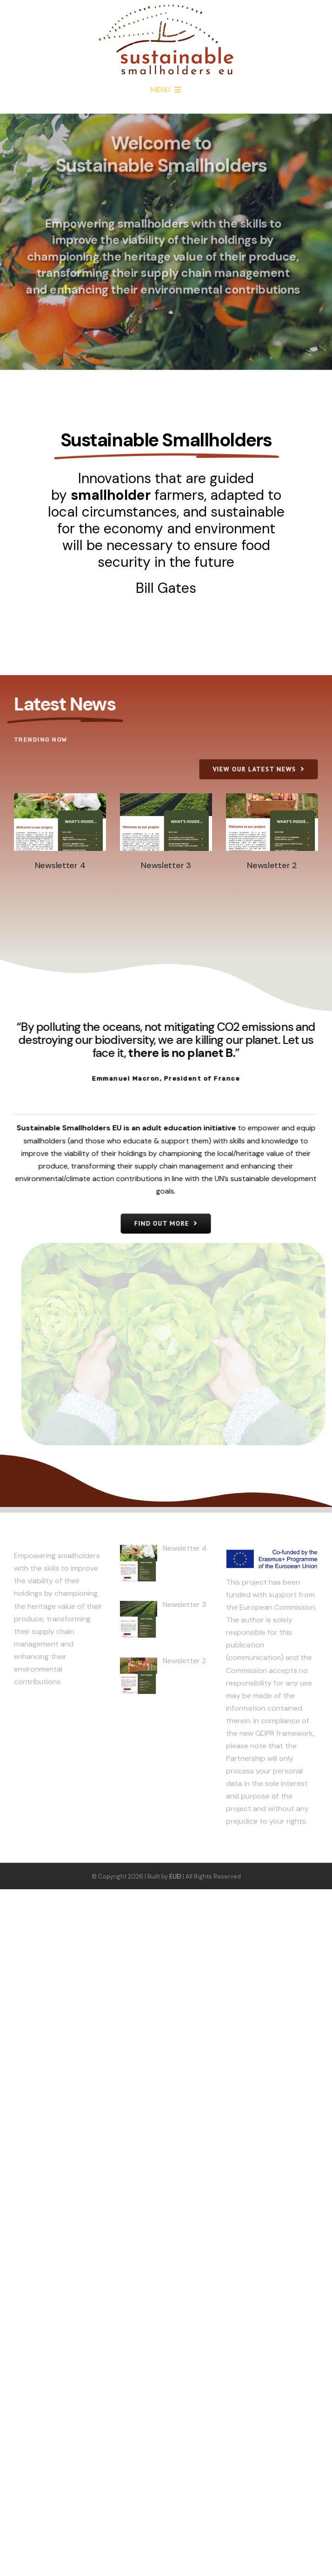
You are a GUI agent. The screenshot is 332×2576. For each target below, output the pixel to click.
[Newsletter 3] (166, 822)
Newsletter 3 (166, 865)
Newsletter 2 (272, 865)
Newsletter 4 (60, 865)
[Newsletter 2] (272, 822)
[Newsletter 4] (60, 822)
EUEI (175, 1876)
